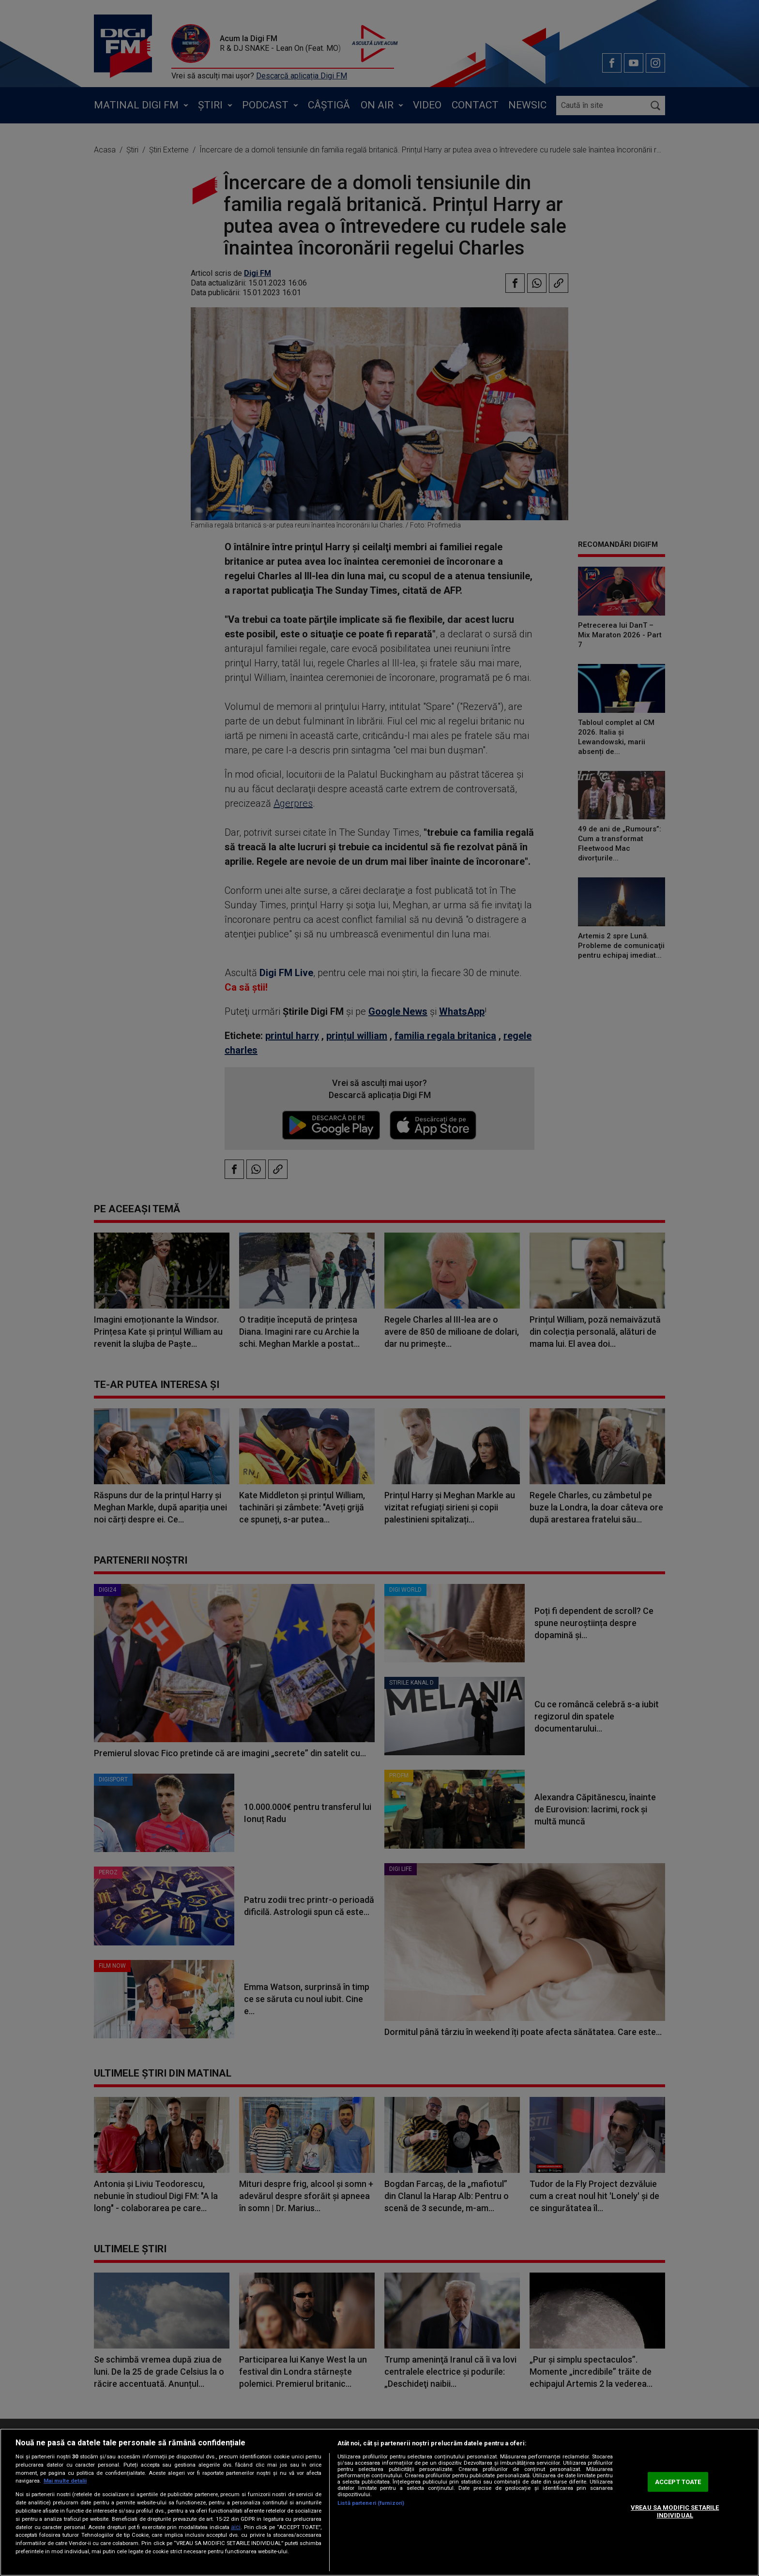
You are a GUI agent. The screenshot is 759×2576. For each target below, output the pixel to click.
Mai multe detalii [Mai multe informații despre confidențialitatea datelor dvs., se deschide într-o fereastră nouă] (65, 2481)
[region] (379, 2502)
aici (236, 2527)
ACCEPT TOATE (678, 2482)
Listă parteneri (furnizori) (370, 2503)
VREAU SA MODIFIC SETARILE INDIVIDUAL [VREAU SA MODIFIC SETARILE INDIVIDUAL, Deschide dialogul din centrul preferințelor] (675, 2511)
